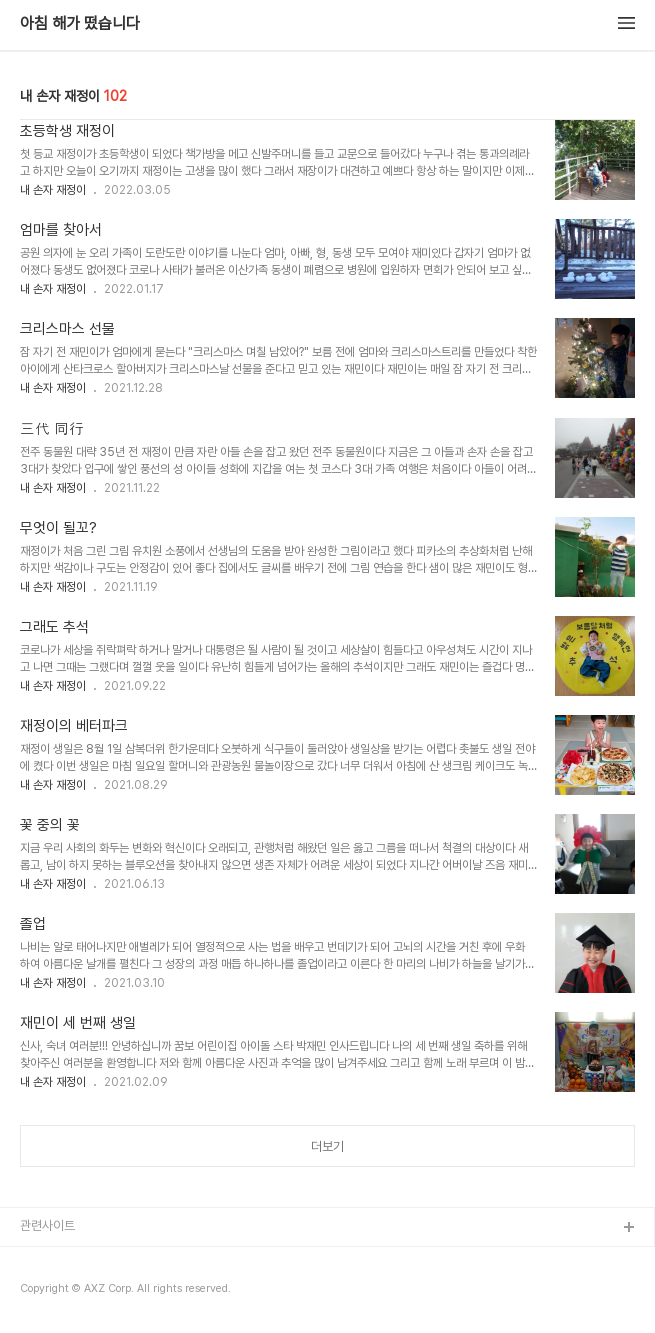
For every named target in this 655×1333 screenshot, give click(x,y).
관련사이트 (47, 1225)
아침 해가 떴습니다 (80, 24)
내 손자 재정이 (53, 190)
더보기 (327, 1146)
